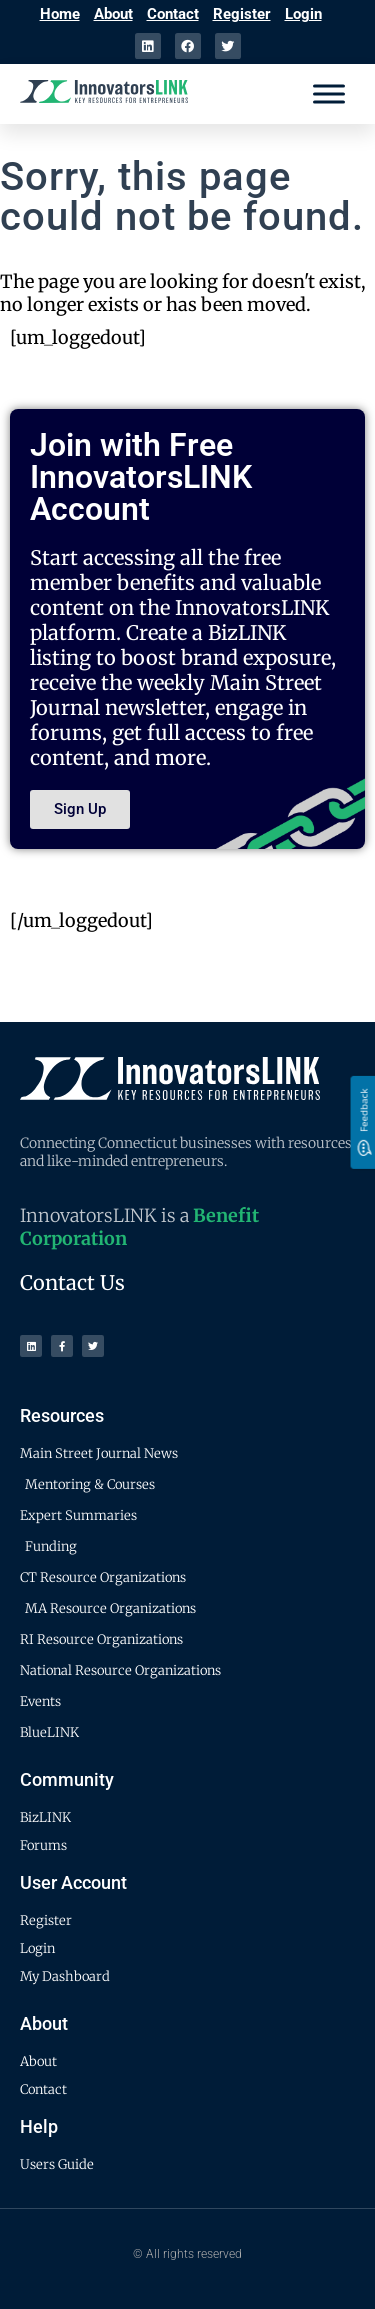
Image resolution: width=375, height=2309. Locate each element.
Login (303, 14)
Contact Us (72, 1282)
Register (242, 14)
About (113, 14)
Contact (173, 14)
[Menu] (329, 93)
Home (60, 14)
